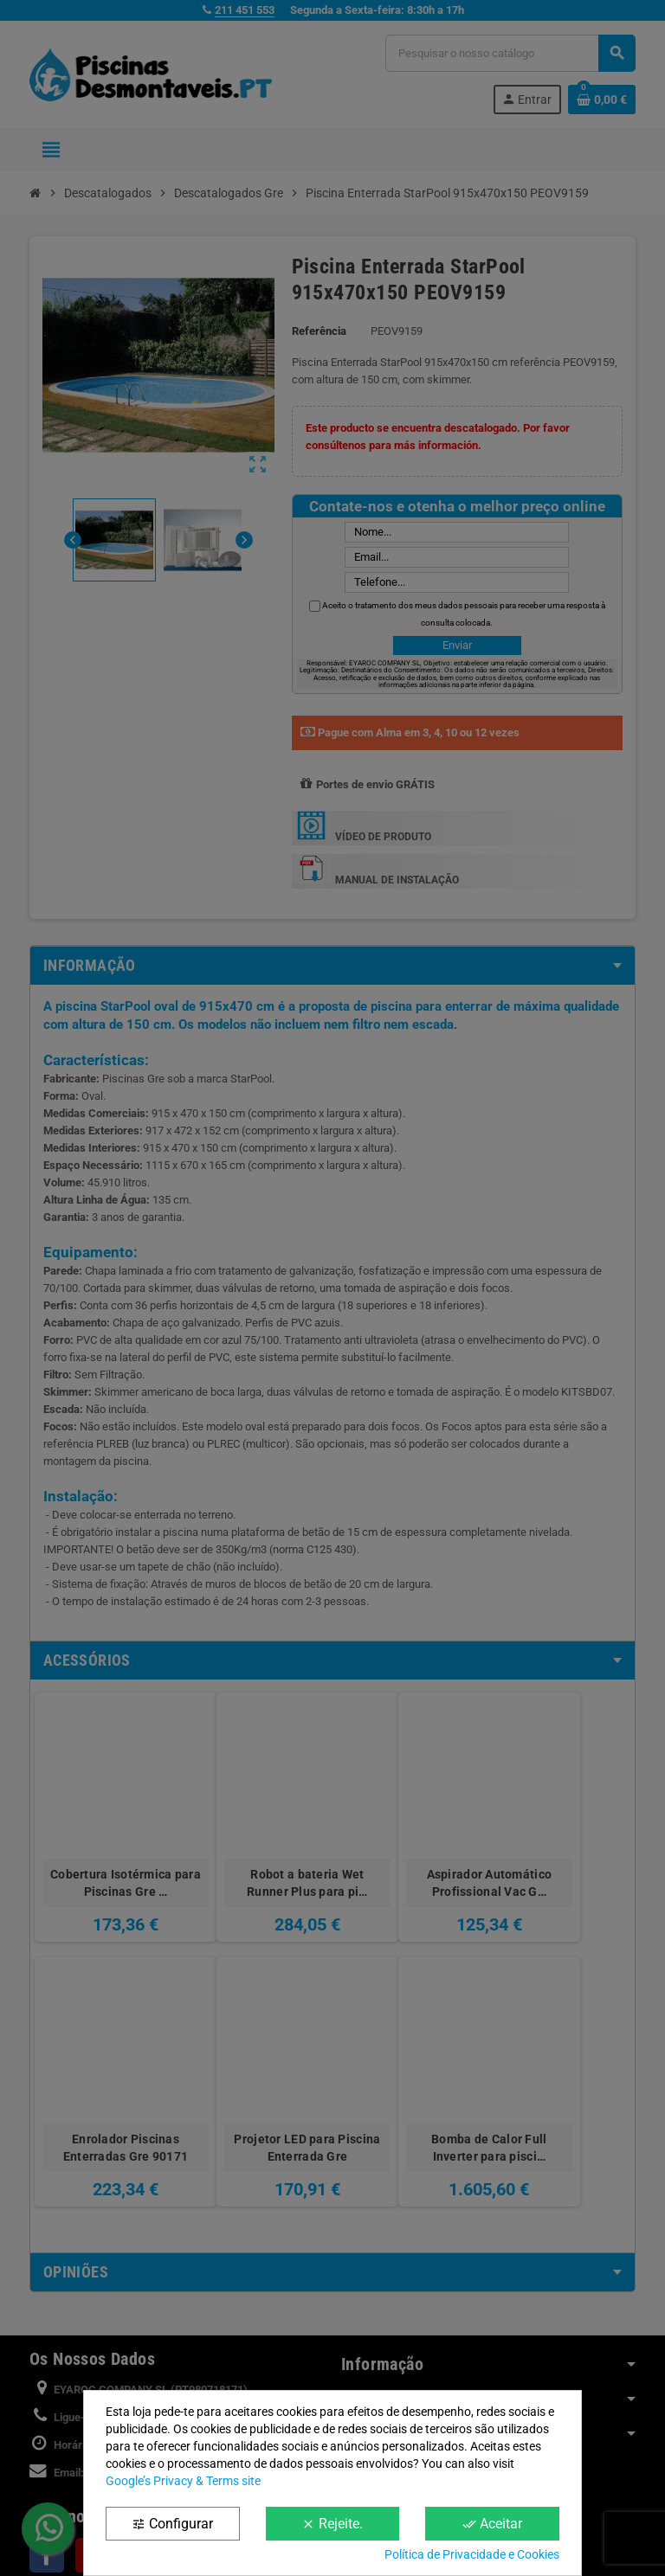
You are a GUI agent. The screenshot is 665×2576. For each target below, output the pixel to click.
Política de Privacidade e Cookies (471, 2554)
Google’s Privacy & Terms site (183, 2481)
